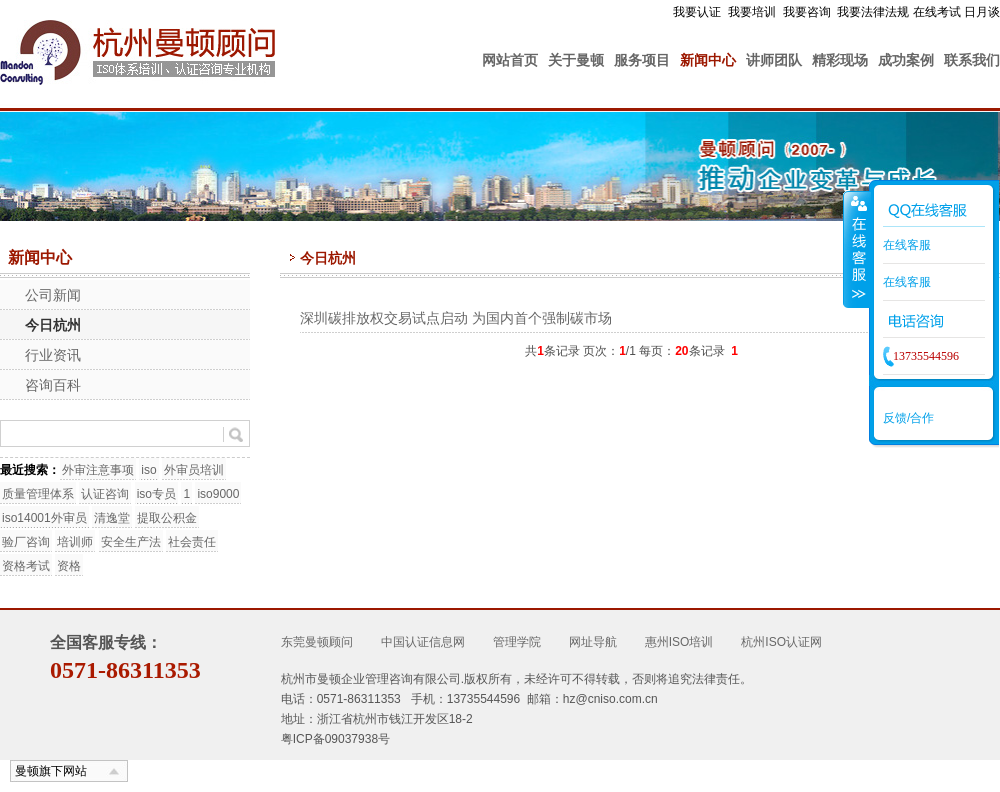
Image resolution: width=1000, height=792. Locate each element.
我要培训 (752, 12)
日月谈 (982, 12)
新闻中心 (708, 60)
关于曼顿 (576, 60)
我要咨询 (807, 12)
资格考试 (26, 566)
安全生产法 (131, 542)
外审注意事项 (98, 470)
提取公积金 (167, 518)
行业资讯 (53, 355)
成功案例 (906, 60)
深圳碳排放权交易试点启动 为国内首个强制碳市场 (456, 318)
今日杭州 (53, 325)
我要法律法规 (873, 12)
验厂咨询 (26, 542)
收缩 (857, 249)
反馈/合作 (908, 418)
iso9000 (218, 494)
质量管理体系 (38, 494)
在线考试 (937, 12)
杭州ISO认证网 (781, 642)
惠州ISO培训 (679, 642)
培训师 (75, 542)
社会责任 (192, 542)
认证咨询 (105, 494)
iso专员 (156, 494)
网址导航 (593, 642)
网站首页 (510, 60)
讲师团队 (774, 60)
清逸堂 (112, 518)
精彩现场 (840, 60)
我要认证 (697, 12)
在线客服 (907, 245)
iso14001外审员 (44, 518)
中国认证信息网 (423, 642)
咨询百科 (53, 385)
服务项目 (642, 60)
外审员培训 (194, 470)
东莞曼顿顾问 (317, 642)
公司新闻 (53, 295)
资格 (69, 566)
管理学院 (517, 642)
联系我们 (972, 60)
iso (148, 470)
